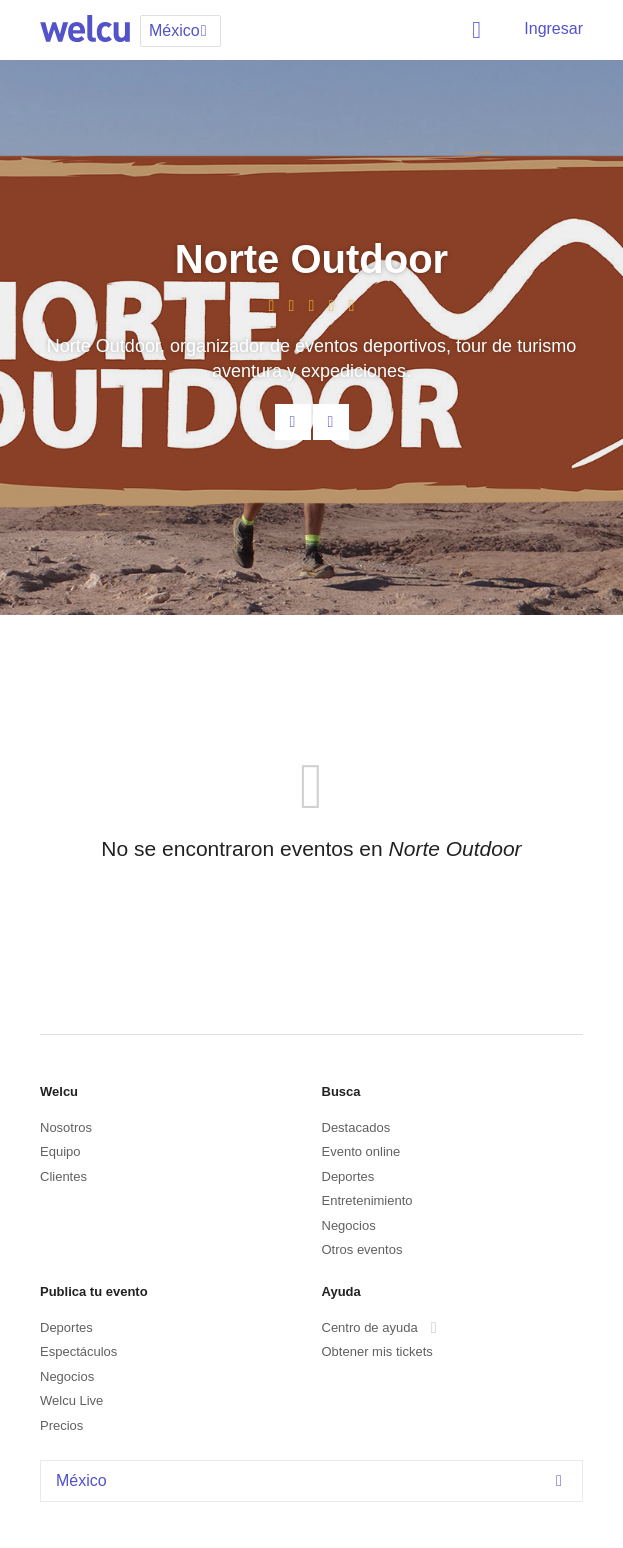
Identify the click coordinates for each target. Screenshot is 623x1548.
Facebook (331, 422)
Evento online (361, 1151)
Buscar (480, 30)
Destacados (356, 1127)
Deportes (348, 1176)
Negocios (349, 1225)
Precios (61, 1425)
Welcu (85, 30)
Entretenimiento (367, 1200)
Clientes (63, 1176)
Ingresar (553, 28)
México (314, 1480)
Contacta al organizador (293, 422)
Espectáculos (78, 1351)
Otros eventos (362, 1249)
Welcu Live (71, 1400)
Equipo (60, 1151)
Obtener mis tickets (377, 1351)
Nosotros (66, 1127)
